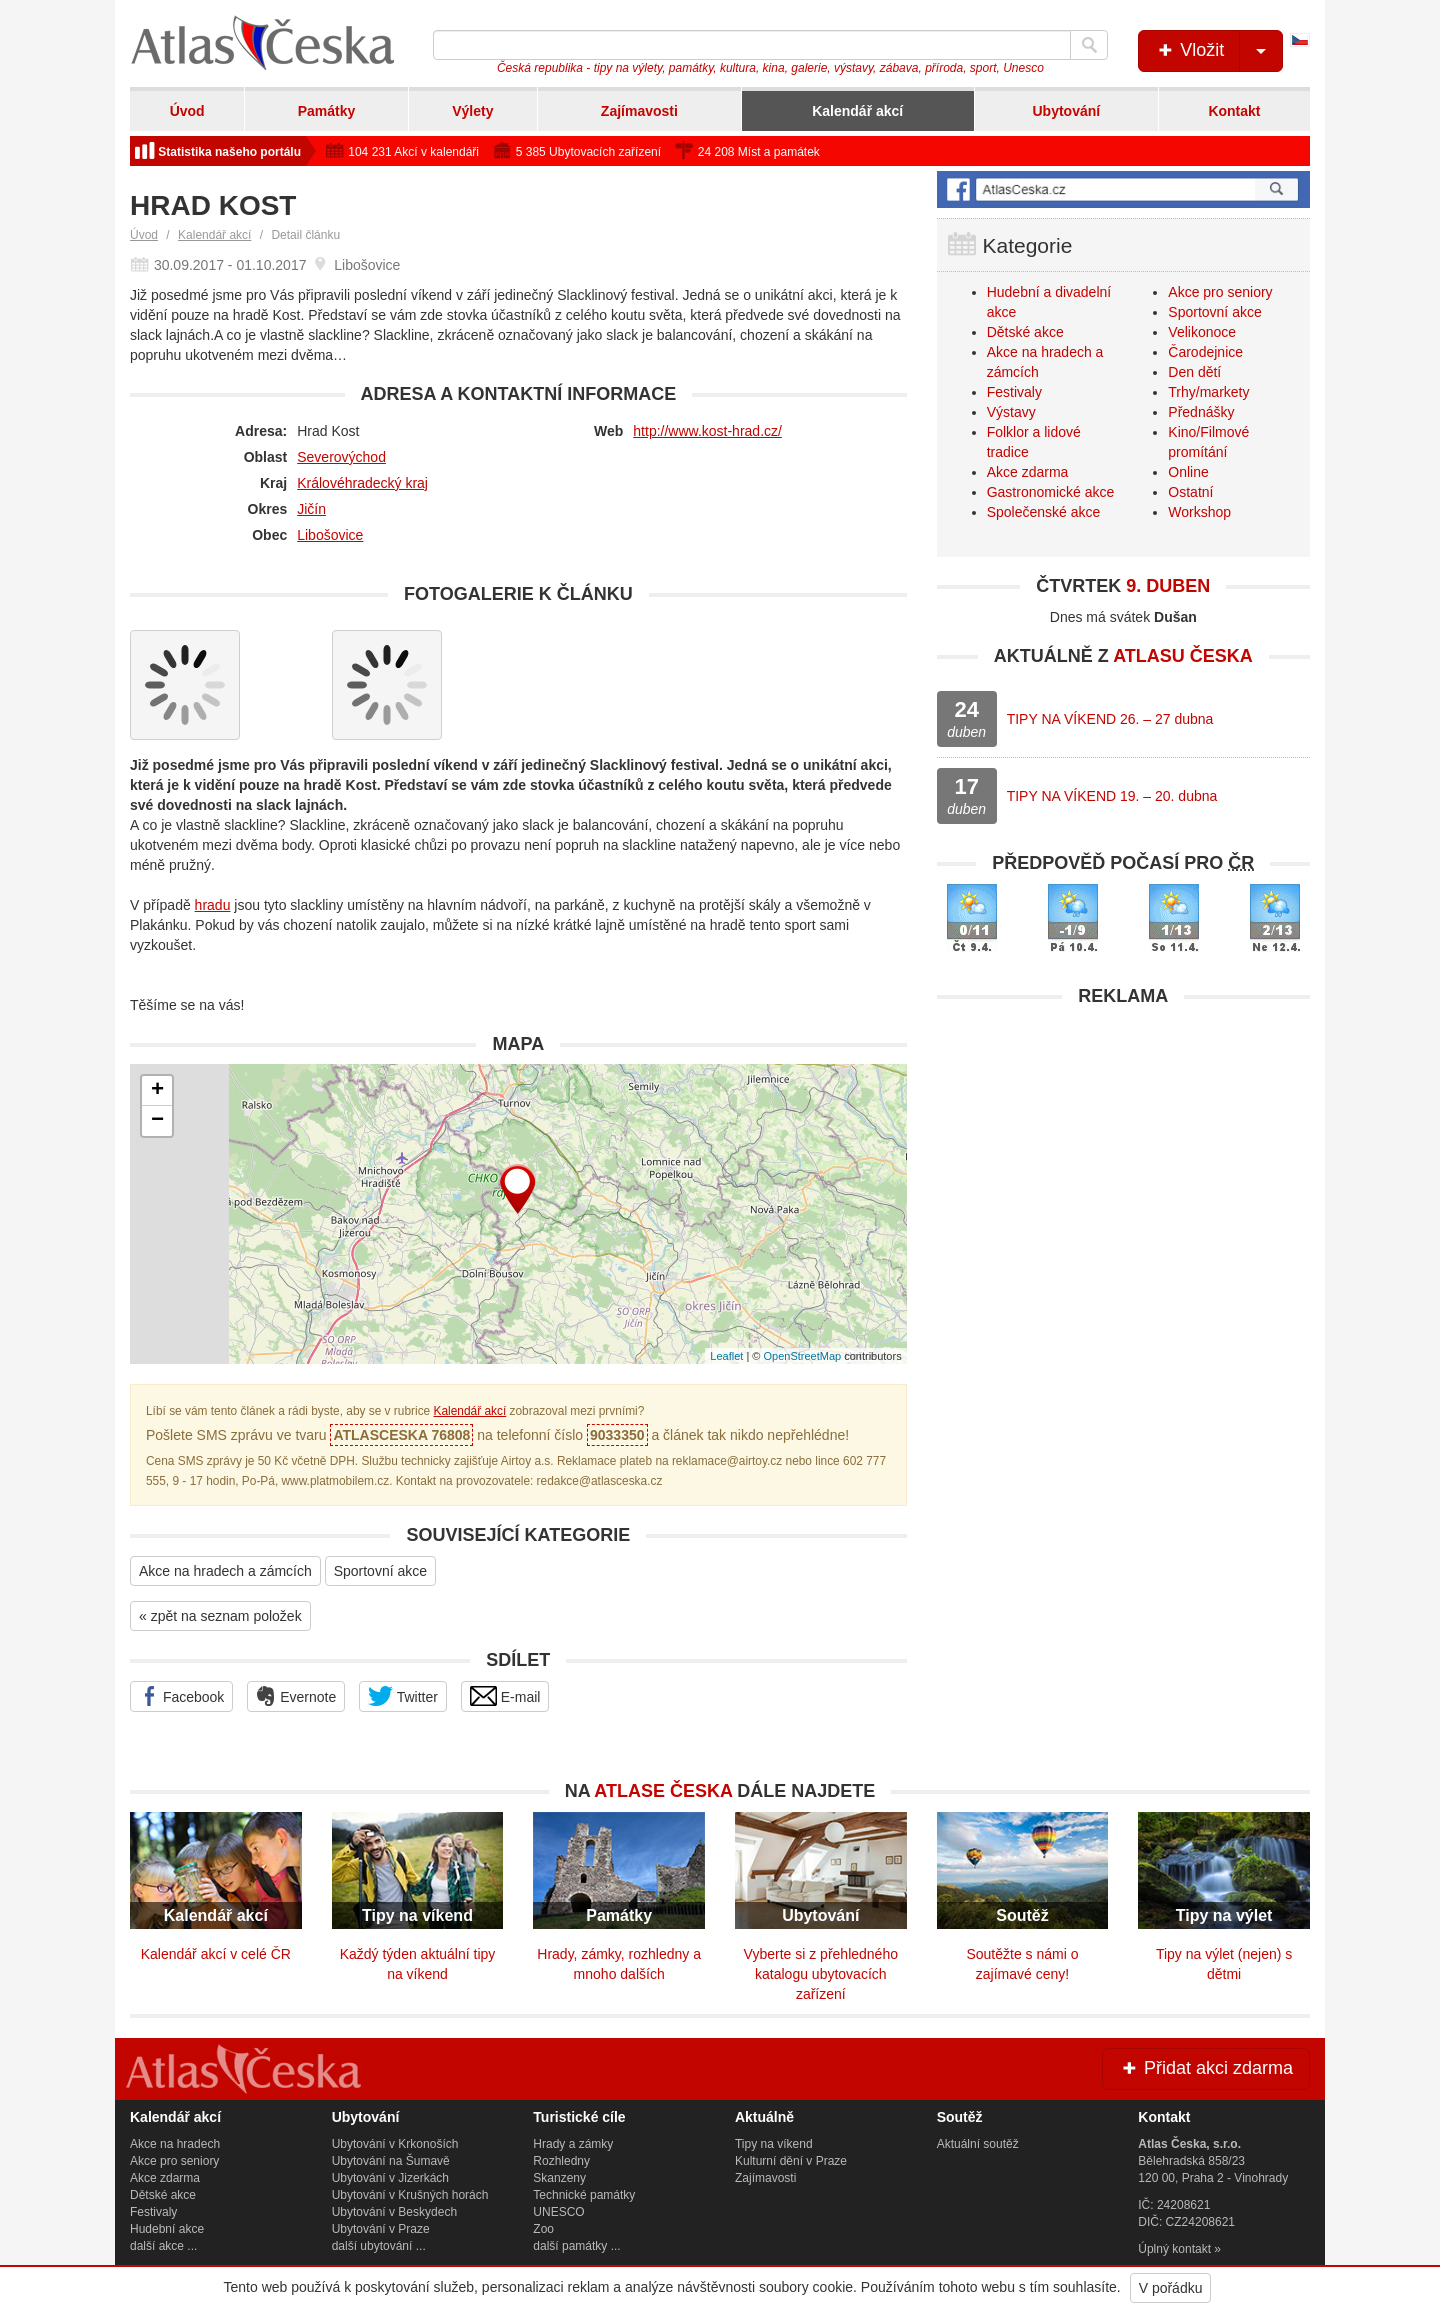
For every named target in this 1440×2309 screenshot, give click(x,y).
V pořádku (1171, 2288)
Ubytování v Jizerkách (390, 2178)
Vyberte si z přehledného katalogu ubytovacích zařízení (821, 1974)
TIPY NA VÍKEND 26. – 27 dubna (1110, 719)
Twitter (403, 1696)
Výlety (472, 111)
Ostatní (1190, 492)
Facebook (181, 1696)
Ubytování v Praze (381, 2229)
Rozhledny (561, 2161)
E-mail (505, 1696)
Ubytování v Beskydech (394, 2212)
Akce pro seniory (1220, 292)
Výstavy (1011, 412)
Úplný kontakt (1174, 2249)
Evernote (296, 1696)
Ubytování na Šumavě (391, 2161)
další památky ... (576, 2246)
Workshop (1199, 512)
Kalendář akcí (857, 111)
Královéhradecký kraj (362, 483)
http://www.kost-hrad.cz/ (707, 431)
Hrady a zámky (573, 2144)
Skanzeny (559, 2178)
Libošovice (330, 535)
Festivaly (1014, 392)
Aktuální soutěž (978, 2144)
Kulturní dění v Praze (791, 2161)
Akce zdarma (1028, 472)
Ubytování (1066, 111)
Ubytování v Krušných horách (410, 2195)
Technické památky (584, 2195)
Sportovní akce (380, 1571)
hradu (213, 905)
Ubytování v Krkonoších (395, 2144)
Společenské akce (1044, 512)
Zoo (543, 2229)
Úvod (187, 111)
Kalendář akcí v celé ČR (216, 1954)
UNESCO (558, 2212)
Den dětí (1194, 372)
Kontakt (1234, 111)
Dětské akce (1025, 332)
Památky (327, 111)
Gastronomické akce (1051, 492)
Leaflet (726, 1356)
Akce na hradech (175, 2144)
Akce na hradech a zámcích (225, 1571)
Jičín (311, 509)
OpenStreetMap (802, 1356)
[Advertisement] (1123, 1157)
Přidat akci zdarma (1206, 2068)
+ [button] (157, 1091)
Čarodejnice (1205, 352)
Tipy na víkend (774, 2144)
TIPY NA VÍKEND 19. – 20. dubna (1112, 796)
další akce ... (163, 2246)
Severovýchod (341, 457)
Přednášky (1201, 412)
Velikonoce (1202, 332)
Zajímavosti (639, 111)
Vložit (1218, 51)
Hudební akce (167, 2229)
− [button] (157, 1121)
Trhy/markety (1208, 392)
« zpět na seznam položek (220, 1616)
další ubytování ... (379, 2246)
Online (1188, 472)
